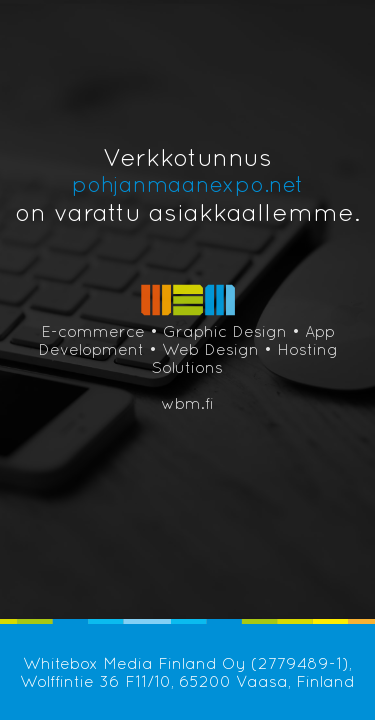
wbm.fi (187, 403)
